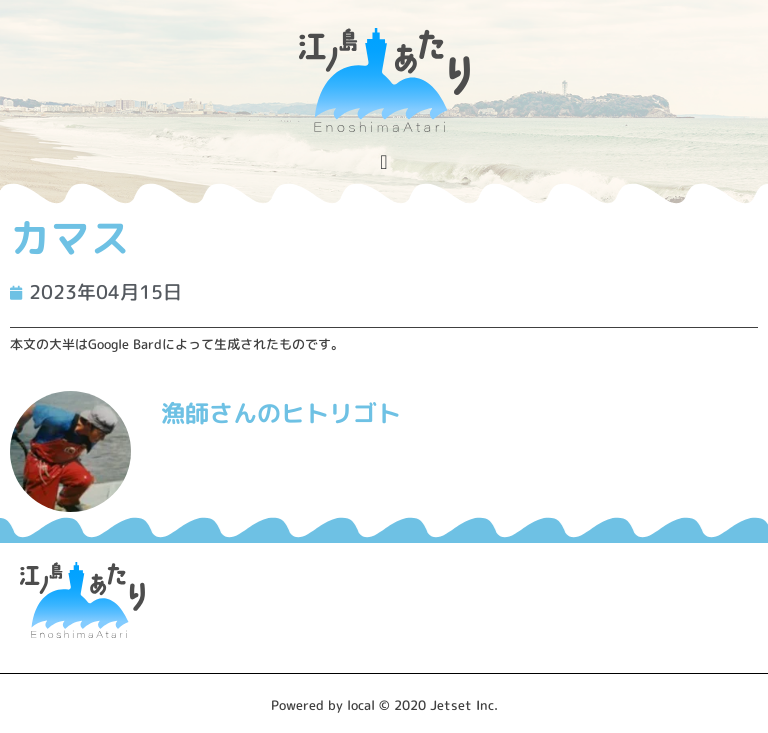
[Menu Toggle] (383, 162)
